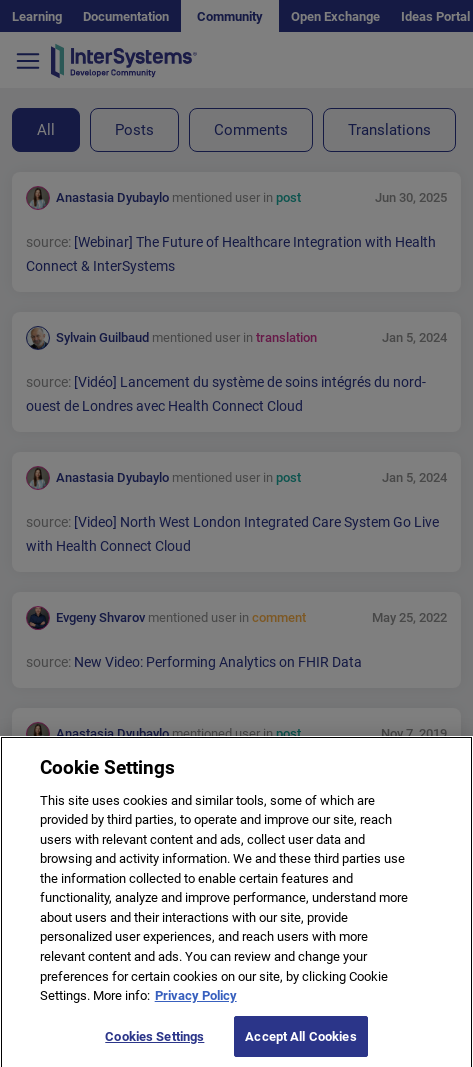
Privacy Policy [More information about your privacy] (196, 1003)
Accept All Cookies (300, 1044)
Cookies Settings (154, 1044)
